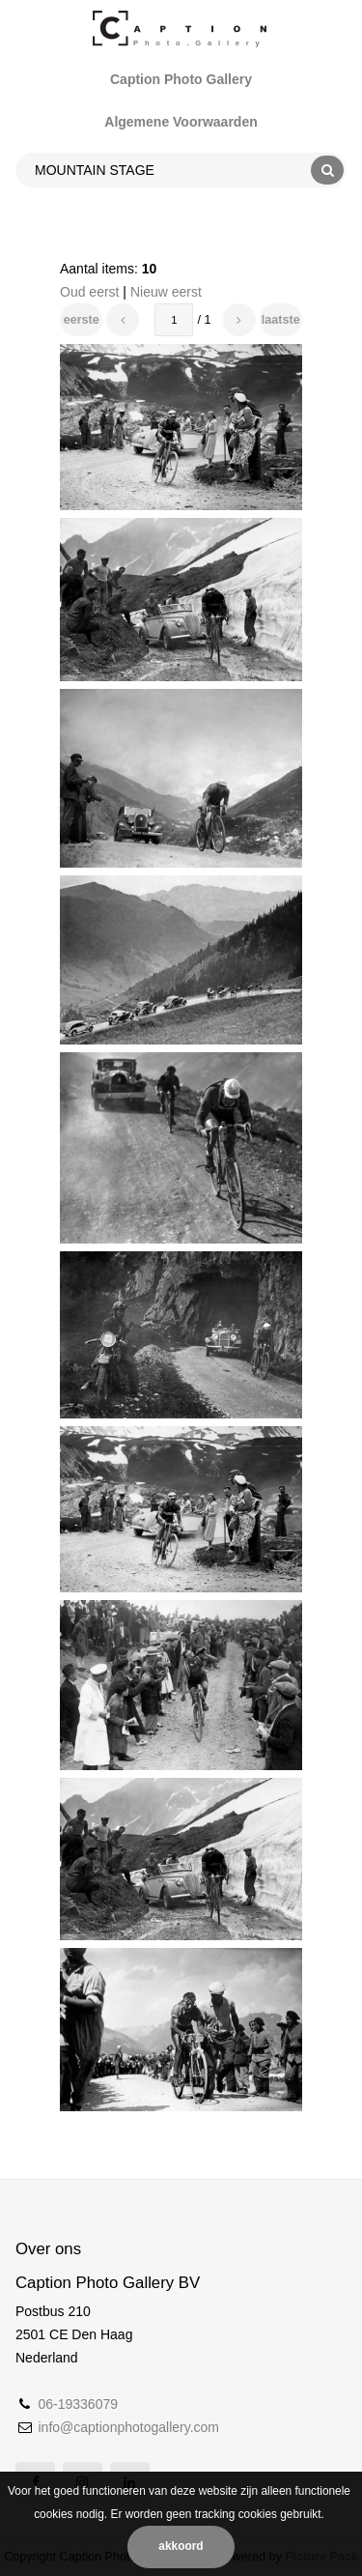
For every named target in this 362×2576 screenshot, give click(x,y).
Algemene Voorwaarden (180, 121)
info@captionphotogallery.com (128, 2427)
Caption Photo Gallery (181, 79)
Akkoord (180, 2546)
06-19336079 (78, 2404)
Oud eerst (89, 292)
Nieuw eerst (166, 292)
